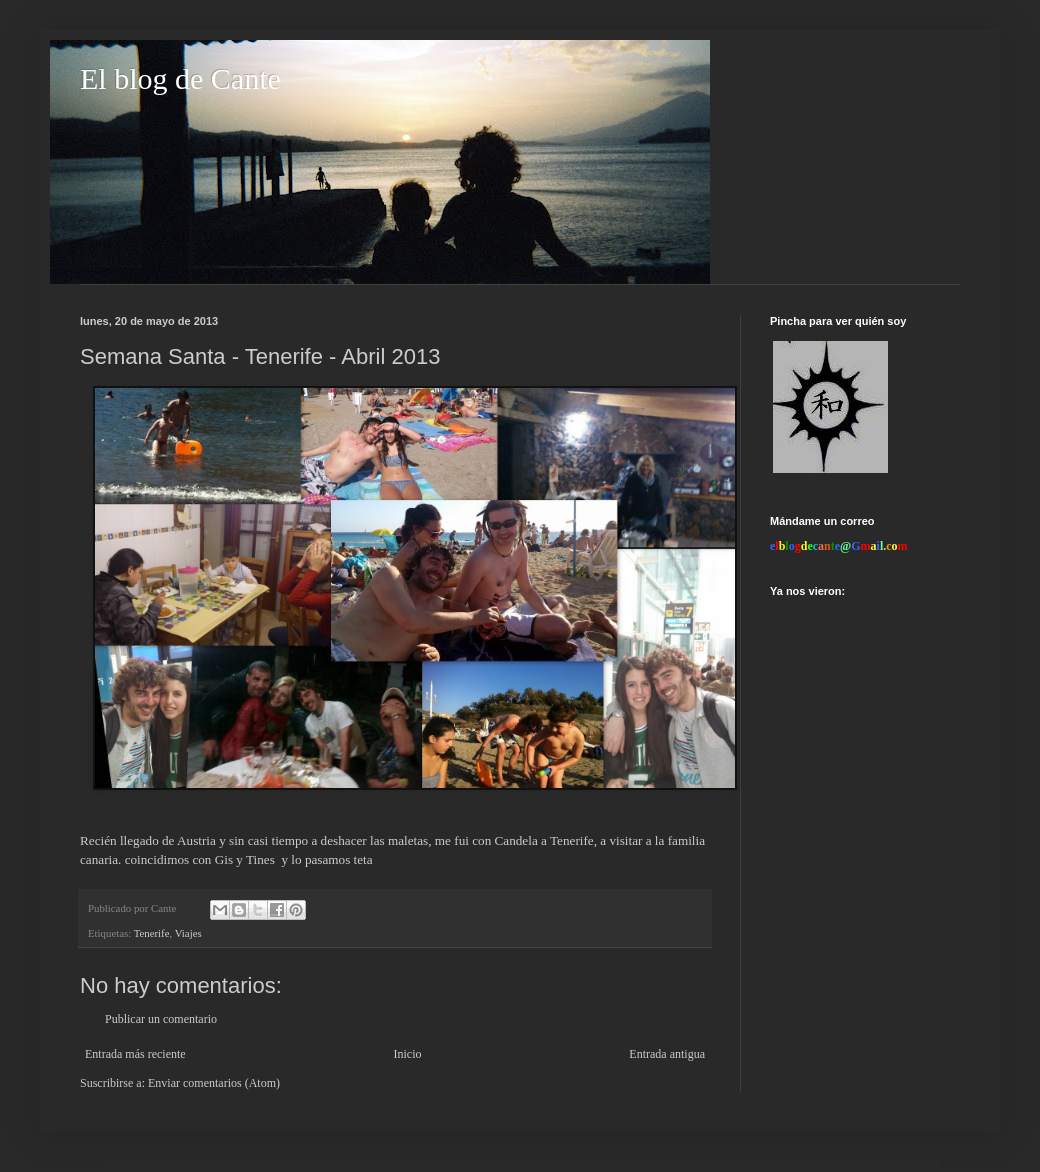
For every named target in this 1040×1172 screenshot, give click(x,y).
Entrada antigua (667, 1054)
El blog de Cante (180, 78)
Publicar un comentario (161, 1019)
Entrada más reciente (135, 1054)
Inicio (407, 1054)
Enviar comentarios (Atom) (214, 1083)
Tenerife (152, 933)
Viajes (188, 933)
